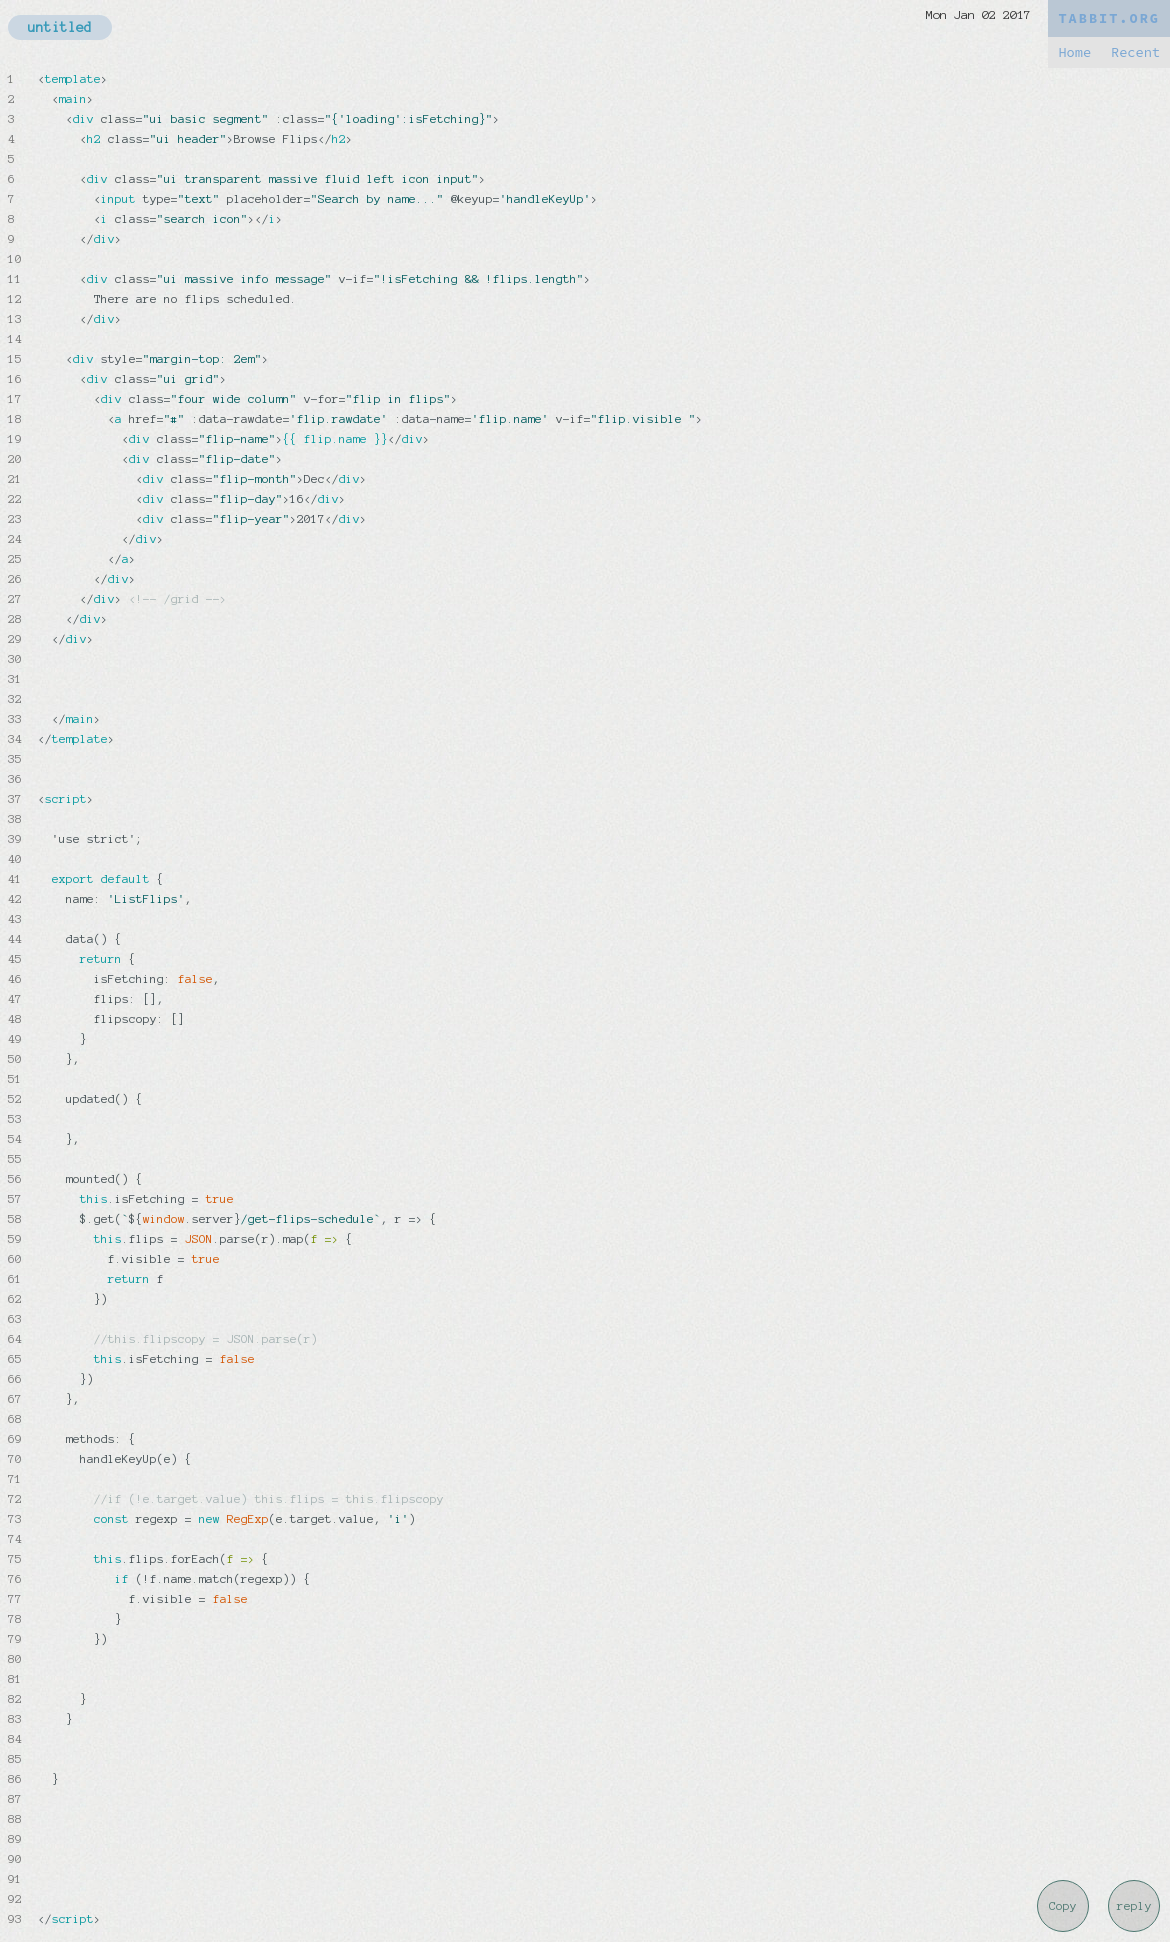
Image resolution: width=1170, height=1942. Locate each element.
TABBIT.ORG (1109, 18)
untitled (60, 27)
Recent (1135, 52)
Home (1074, 52)
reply (1134, 1906)
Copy (1063, 1906)
